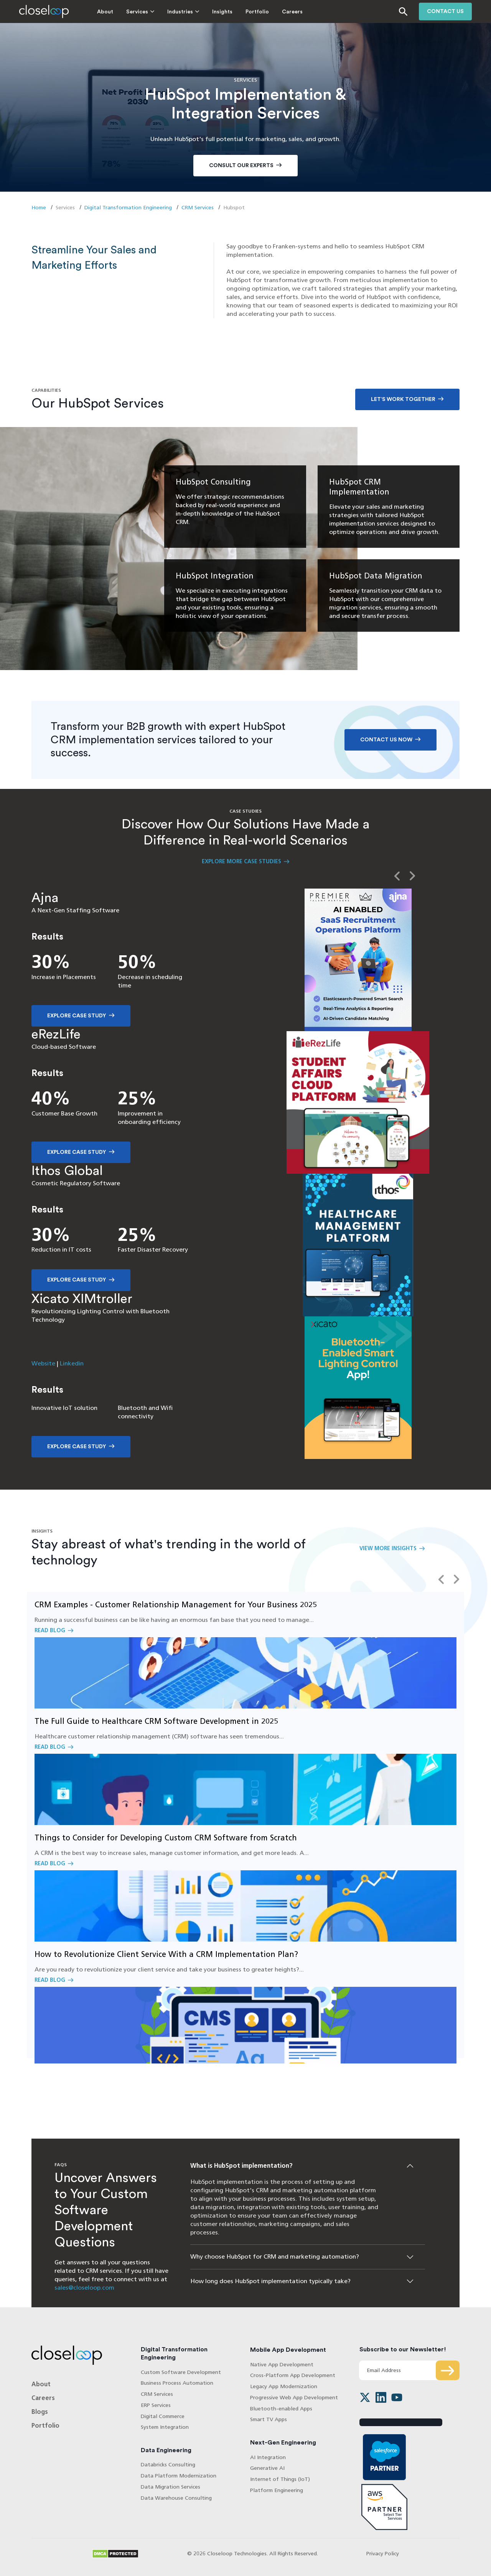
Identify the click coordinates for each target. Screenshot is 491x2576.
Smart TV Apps (268, 2419)
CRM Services (197, 207)
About (105, 12)
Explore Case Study (76, 1016)
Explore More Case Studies (241, 861)
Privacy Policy (382, 2553)
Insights (222, 12)
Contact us (445, 11)
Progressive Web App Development (294, 2397)
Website (43, 1363)
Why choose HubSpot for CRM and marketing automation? (274, 2256)
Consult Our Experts (241, 165)
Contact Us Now (386, 740)
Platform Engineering (276, 2490)
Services (137, 12)
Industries (180, 12)
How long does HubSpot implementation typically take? (270, 2281)
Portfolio (257, 12)
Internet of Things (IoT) (280, 2479)
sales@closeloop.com (84, 2287)
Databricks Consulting (168, 2464)
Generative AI (267, 2468)
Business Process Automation (177, 2383)
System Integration (165, 2427)
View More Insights (388, 1548)
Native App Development (281, 2364)
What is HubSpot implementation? (241, 2165)
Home (38, 207)
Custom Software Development (181, 2372)
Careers (292, 12)
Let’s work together (403, 399)
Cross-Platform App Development (292, 2375)
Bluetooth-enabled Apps (281, 2408)
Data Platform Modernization (178, 2475)
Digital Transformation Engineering (128, 207)
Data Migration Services (170, 2487)
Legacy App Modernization (283, 2386)
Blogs (39, 2411)
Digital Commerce (163, 2416)
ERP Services (156, 2405)
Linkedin (72, 1363)
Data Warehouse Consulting (176, 2498)
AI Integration (268, 2457)
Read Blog (245, 1650)
